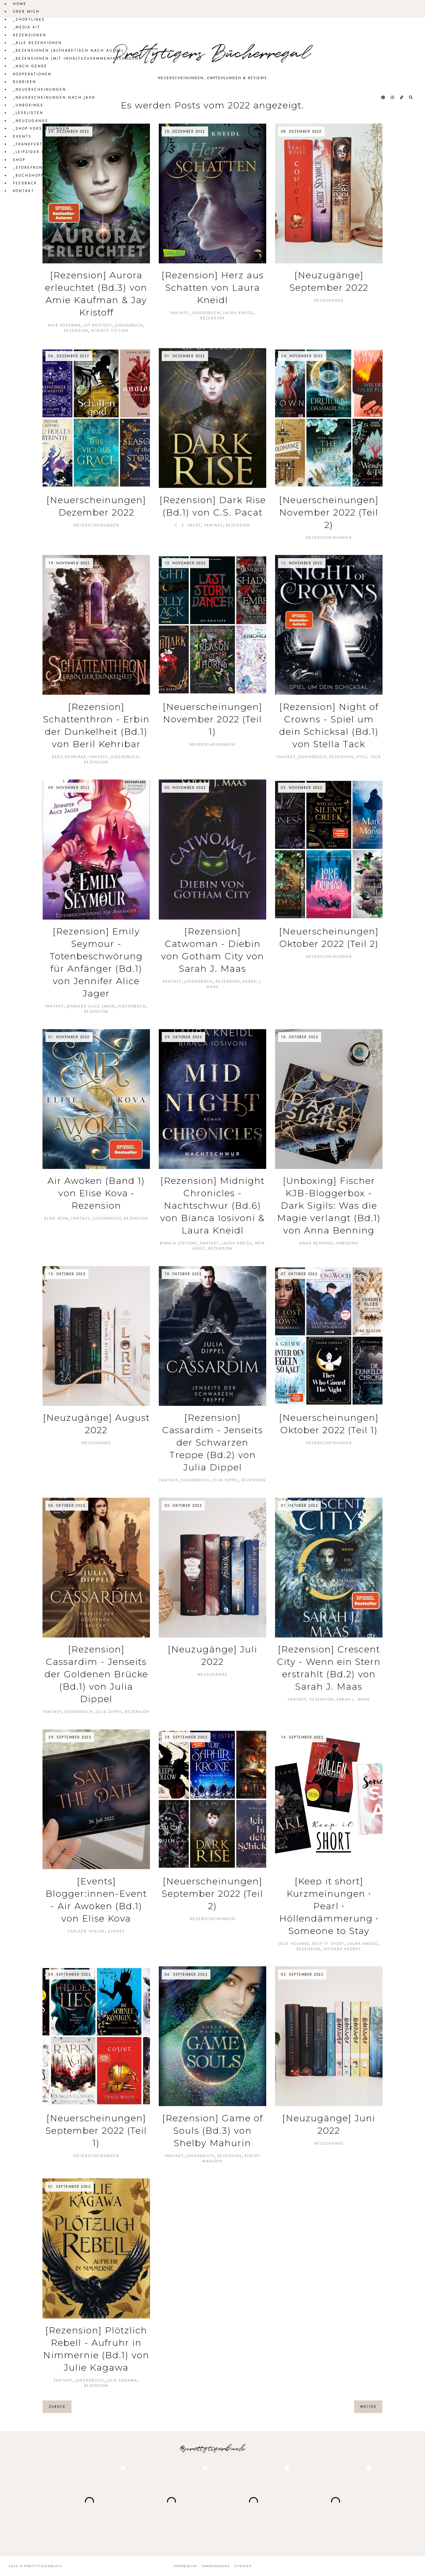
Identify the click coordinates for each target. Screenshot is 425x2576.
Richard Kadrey (342, 1949)
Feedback (25, 183)
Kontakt (23, 191)
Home (20, 3)
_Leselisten (28, 113)
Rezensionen (29, 35)
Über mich (26, 11)
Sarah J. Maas (353, 1699)
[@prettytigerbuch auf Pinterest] (383, 97)
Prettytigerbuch (43, 2566)
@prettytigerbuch (212, 2448)
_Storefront (29, 167)
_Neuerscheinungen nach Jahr (54, 97)
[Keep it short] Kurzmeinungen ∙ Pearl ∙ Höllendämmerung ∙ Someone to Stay (329, 1906)
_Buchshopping (33, 175)
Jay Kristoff (98, 325)
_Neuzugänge (30, 120)
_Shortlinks (29, 19)
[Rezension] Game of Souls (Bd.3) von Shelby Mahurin (212, 2130)
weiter (368, 2406)
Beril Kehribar (69, 757)
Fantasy (179, 313)
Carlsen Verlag (86, 1931)
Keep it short (328, 1943)
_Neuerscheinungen (39, 89)
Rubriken (24, 81)
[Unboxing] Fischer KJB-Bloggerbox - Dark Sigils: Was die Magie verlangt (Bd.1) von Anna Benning (329, 1205)
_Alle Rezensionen (37, 42)
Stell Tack (368, 757)
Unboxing (347, 1243)
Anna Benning (316, 1243)
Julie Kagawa (122, 2380)
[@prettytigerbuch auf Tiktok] (402, 97)
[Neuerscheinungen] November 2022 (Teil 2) (329, 512)
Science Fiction (109, 330)
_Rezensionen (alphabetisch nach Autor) (68, 50)
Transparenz (216, 2566)
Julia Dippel (225, 1480)
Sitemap (243, 2566)
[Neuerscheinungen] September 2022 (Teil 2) (212, 1894)
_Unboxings (28, 105)
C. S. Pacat (188, 525)
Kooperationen (32, 74)
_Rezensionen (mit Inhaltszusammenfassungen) (77, 58)
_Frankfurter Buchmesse (46, 144)
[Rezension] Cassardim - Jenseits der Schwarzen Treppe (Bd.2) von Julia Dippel (212, 1442)
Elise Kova (56, 1218)
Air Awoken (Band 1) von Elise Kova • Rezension (96, 1193)
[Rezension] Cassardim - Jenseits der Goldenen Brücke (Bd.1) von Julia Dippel (96, 1674)
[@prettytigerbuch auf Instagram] (393, 97)
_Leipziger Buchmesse (41, 152)
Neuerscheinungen (96, 525)
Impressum (185, 2566)
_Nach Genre (30, 66)
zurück (57, 2406)
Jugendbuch (129, 325)
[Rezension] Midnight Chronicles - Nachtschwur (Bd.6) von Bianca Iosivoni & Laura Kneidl (212, 1205)
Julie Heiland (293, 1943)
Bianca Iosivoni (178, 1243)
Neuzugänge (329, 300)
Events (22, 136)
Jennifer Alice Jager (91, 1006)
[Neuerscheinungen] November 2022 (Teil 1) (212, 719)
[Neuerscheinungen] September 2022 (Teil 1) (96, 2130)
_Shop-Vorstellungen (41, 128)
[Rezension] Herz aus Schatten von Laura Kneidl (212, 287)
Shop (19, 159)
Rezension (76, 330)
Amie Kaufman (64, 325)
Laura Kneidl (238, 313)
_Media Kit (26, 27)
